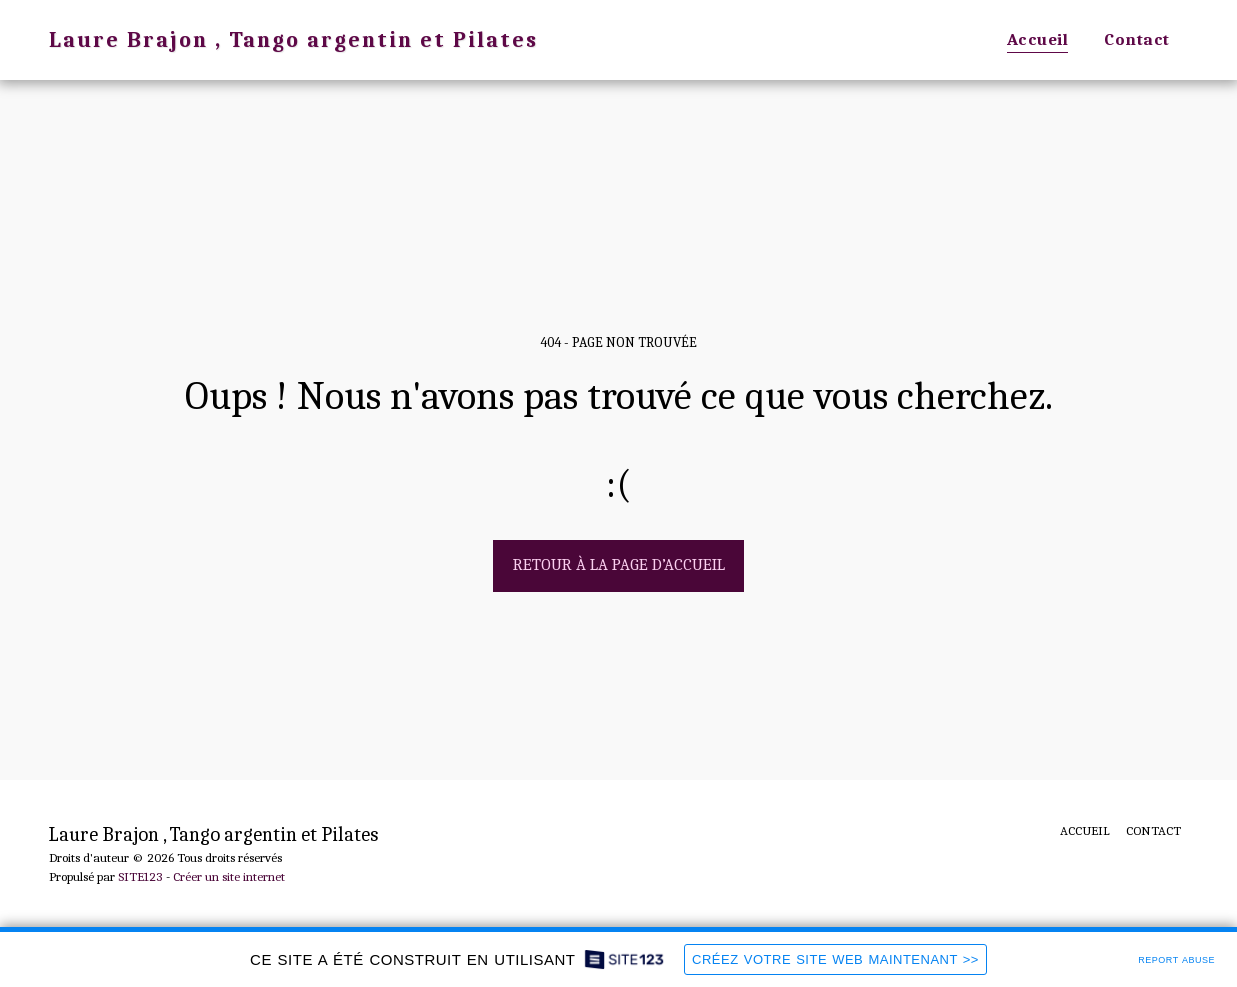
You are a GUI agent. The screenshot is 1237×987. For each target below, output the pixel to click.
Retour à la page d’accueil (619, 564)
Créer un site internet (229, 876)
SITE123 (140, 876)
